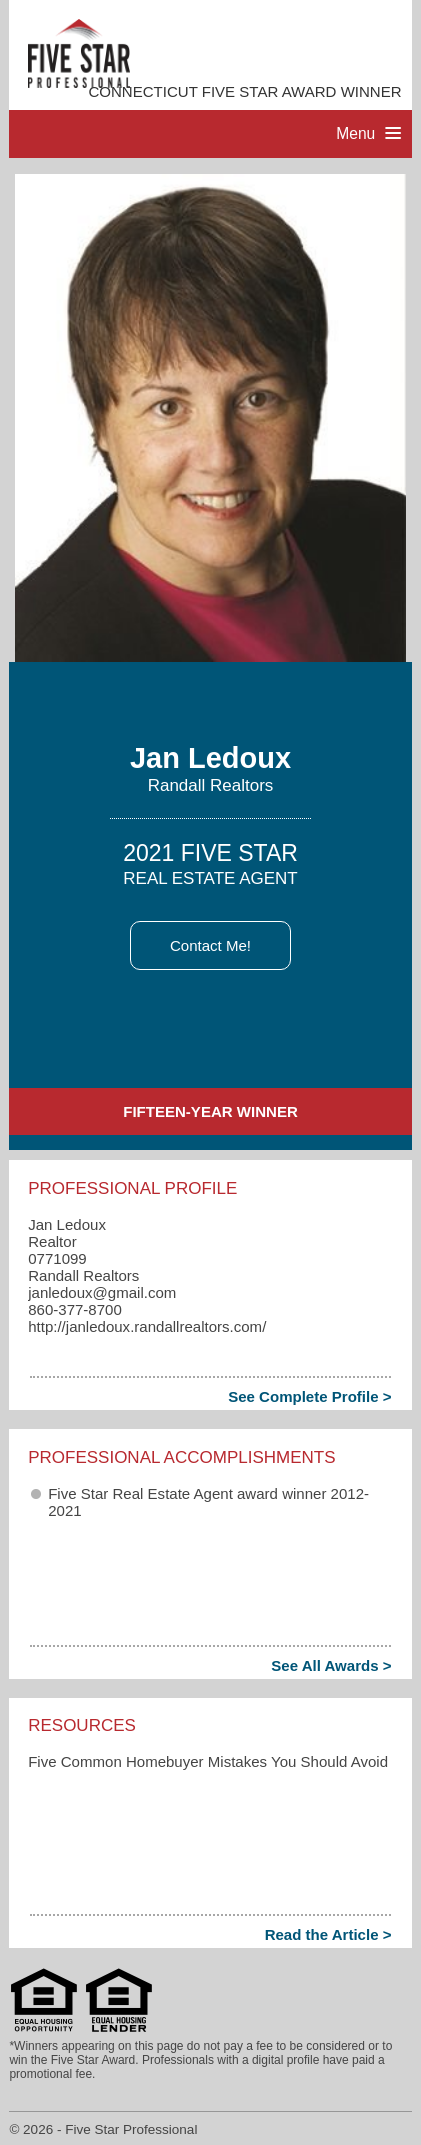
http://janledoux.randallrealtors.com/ (147, 1326)
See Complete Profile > (309, 1396)
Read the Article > (328, 1934)
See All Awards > (331, 1665)
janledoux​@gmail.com (102, 1292)
